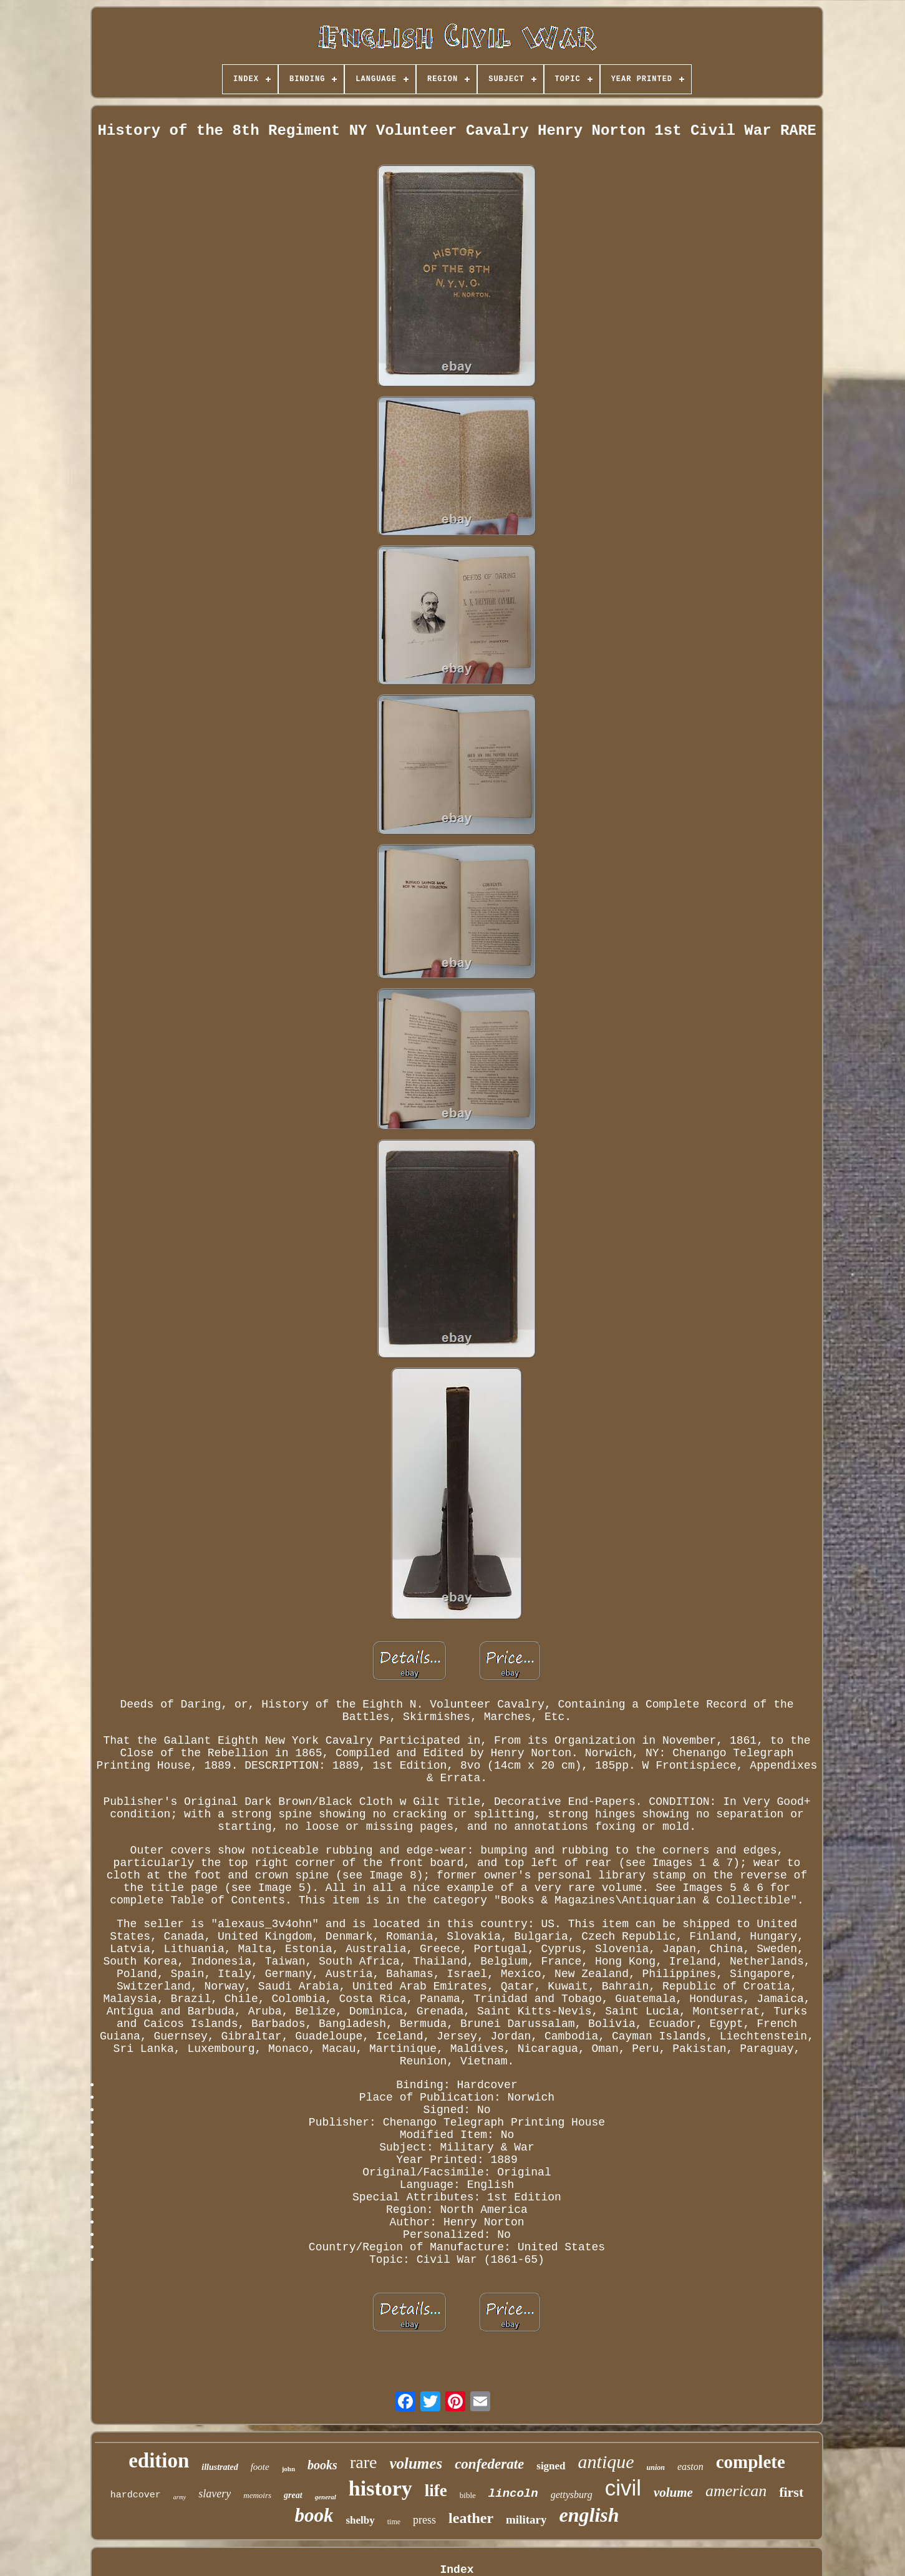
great (293, 2495)
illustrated (219, 2467)
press (424, 2520)
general (325, 2497)
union (656, 2467)
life (436, 2490)
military (526, 2519)
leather (470, 2518)
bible (468, 2495)
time (393, 2521)
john (288, 2468)
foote (260, 2467)
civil (623, 2488)
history (380, 2488)
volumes (415, 2463)
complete (750, 2462)
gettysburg (572, 2494)
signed (550, 2466)
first (791, 2492)
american (736, 2491)
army (179, 2497)
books (322, 2465)
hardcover (135, 2495)
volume (673, 2492)
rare (363, 2462)
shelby (360, 2520)
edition (158, 2460)
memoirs (257, 2495)
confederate (489, 2464)
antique (606, 2461)
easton (690, 2466)
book (313, 2515)
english (589, 2515)
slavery (214, 2493)
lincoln (513, 2494)
